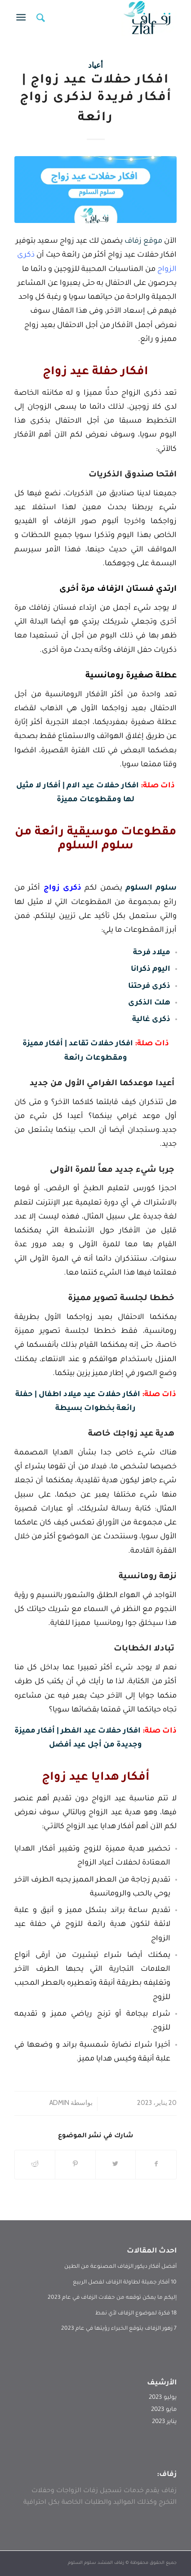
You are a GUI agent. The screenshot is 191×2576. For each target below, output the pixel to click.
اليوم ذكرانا (150, 969)
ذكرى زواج (62, 888)
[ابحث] (39, 18)
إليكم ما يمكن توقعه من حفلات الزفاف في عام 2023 (112, 2298)
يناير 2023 (164, 2422)
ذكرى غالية (151, 1020)
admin (59, 2103)
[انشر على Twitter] (116, 2164)
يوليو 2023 (163, 2397)
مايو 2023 (164, 2409)
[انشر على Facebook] (156, 2164)
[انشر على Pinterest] (75, 2164)
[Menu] (22, 18)
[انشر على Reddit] (35, 2164)
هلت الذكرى (149, 1003)
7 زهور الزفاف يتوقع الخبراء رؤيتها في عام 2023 (119, 2329)
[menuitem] (39, 18)
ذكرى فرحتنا (149, 986)
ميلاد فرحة (151, 953)
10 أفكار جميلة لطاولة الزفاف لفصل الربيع (125, 2282)
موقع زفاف (142, 241)
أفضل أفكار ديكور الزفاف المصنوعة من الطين (120, 2267)
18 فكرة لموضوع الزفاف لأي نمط (136, 2313)
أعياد (95, 65)
